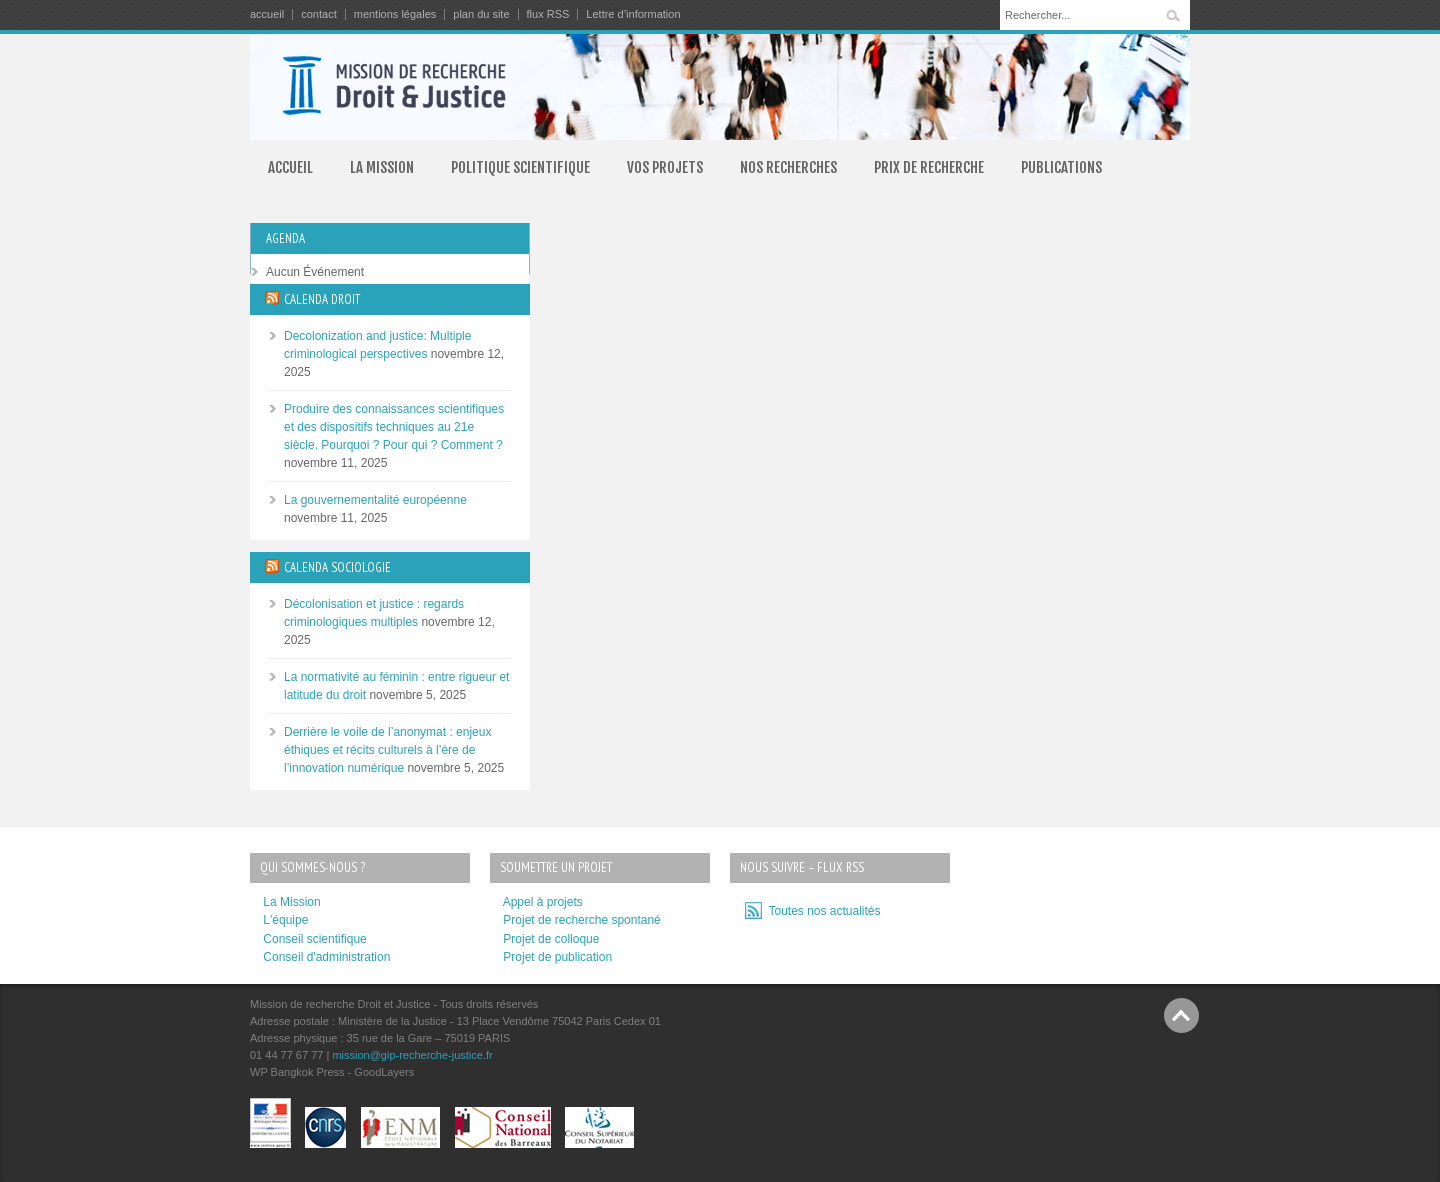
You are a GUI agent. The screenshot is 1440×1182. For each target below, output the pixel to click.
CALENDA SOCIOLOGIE (337, 567)
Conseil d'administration (326, 957)
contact (318, 14)
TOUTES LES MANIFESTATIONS (356, 309)
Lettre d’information (633, 14)
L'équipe (285, 920)
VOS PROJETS (665, 167)
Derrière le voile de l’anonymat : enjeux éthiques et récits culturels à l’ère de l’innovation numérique (387, 750)
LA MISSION (382, 167)
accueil (267, 14)
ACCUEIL (290, 167)
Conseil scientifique (314, 939)
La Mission (291, 902)
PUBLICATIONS (1061, 167)
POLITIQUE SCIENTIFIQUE (520, 167)
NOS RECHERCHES (788, 167)
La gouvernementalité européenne (375, 500)
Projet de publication (557, 957)
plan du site (481, 14)
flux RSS (548, 14)
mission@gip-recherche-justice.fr (412, 1055)
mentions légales (395, 14)
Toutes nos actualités (821, 911)
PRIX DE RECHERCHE (929, 167)
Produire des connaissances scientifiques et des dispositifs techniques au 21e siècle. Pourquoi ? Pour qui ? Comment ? (394, 427)
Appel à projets (543, 902)
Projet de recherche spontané (581, 920)
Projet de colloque (551, 939)
